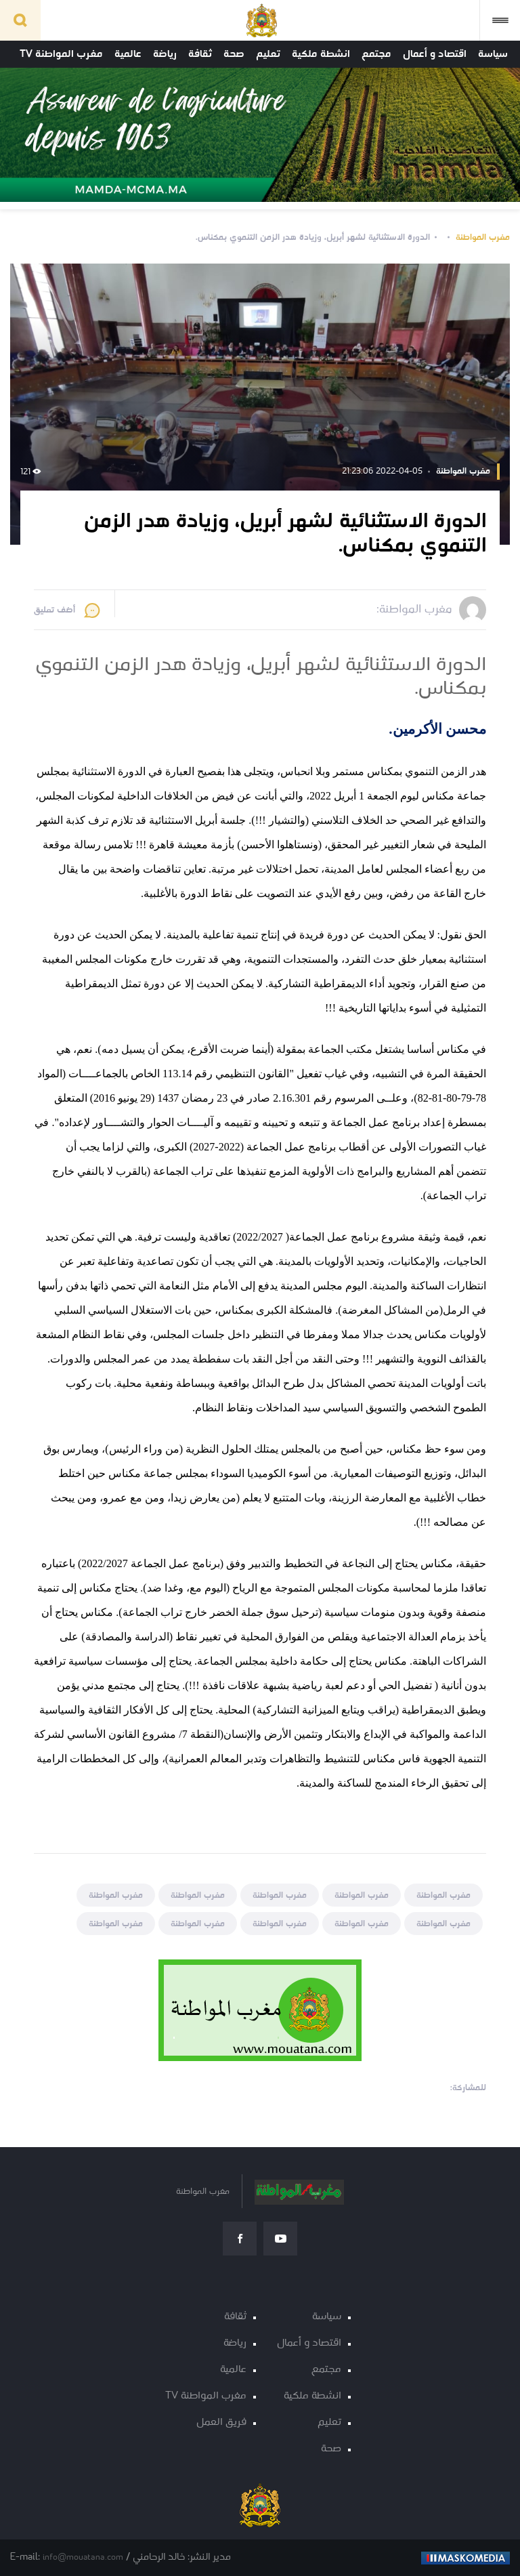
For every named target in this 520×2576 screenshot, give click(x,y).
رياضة (165, 54)
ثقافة (200, 54)
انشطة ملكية (321, 54)
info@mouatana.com (83, 2557)
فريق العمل (221, 2422)
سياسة (493, 54)
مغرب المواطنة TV (61, 54)
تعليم (268, 54)
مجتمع (376, 54)
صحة (233, 54)
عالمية (128, 54)
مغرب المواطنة (483, 237)
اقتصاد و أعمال (435, 54)
